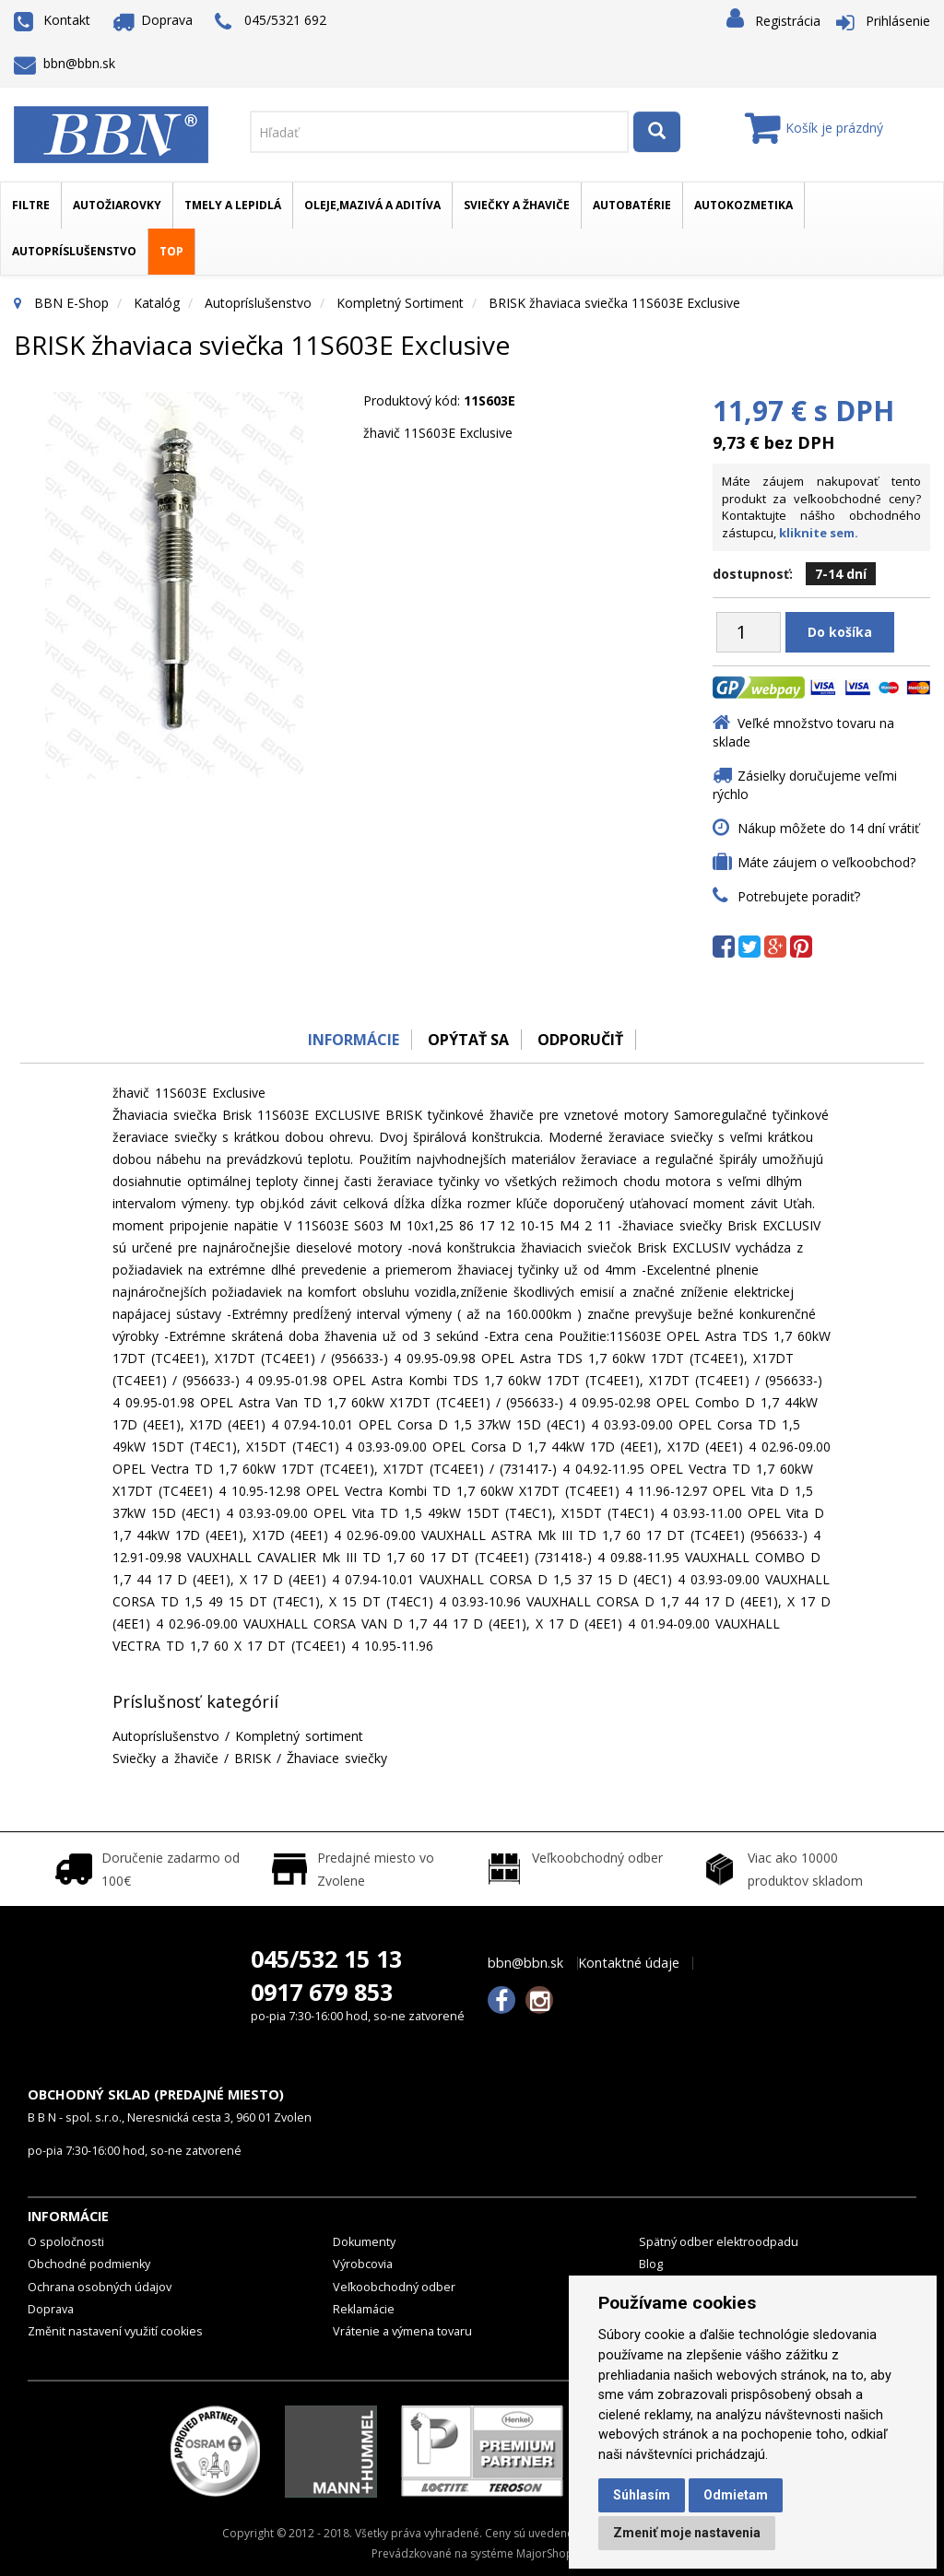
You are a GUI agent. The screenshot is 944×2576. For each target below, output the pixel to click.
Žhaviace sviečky (337, 1758)
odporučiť (583, 1039)
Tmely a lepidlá (232, 205)
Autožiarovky (117, 205)
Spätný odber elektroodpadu (718, 2242)
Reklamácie (364, 2309)
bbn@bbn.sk (64, 63)
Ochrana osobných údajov (99, 2287)
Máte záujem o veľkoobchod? (826, 862)
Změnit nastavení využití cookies (115, 2331)
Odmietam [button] (735, 2495)
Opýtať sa (467, 1039)
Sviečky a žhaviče (517, 205)
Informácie (349, 1039)
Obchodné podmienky (89, 2264)
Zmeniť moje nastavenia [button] (687, 2532)
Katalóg (157, 303)
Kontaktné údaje (628, 1963)
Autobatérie (632, 205)
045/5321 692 (270, 21)
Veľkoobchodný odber (394, 2287)
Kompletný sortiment (400, 303)
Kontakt (52, 20)
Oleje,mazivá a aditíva (372, 205)
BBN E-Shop (71, 303)
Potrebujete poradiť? (799, 896)
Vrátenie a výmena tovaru (402, 2331)
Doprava (153, 20)
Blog (651, 2264)
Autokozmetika (743, 205)
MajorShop (544, 2553)
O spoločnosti (66, 2242)
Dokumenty (364, 2242)
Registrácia (787, 20)
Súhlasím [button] (641, 2495)
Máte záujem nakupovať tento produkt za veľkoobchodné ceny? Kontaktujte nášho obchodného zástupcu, (821, 507)
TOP (171, 251)
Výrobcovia (363, 2264)
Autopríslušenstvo (74, 251)
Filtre (31, 205)
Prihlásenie (898, 20)
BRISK (252, 1758)
